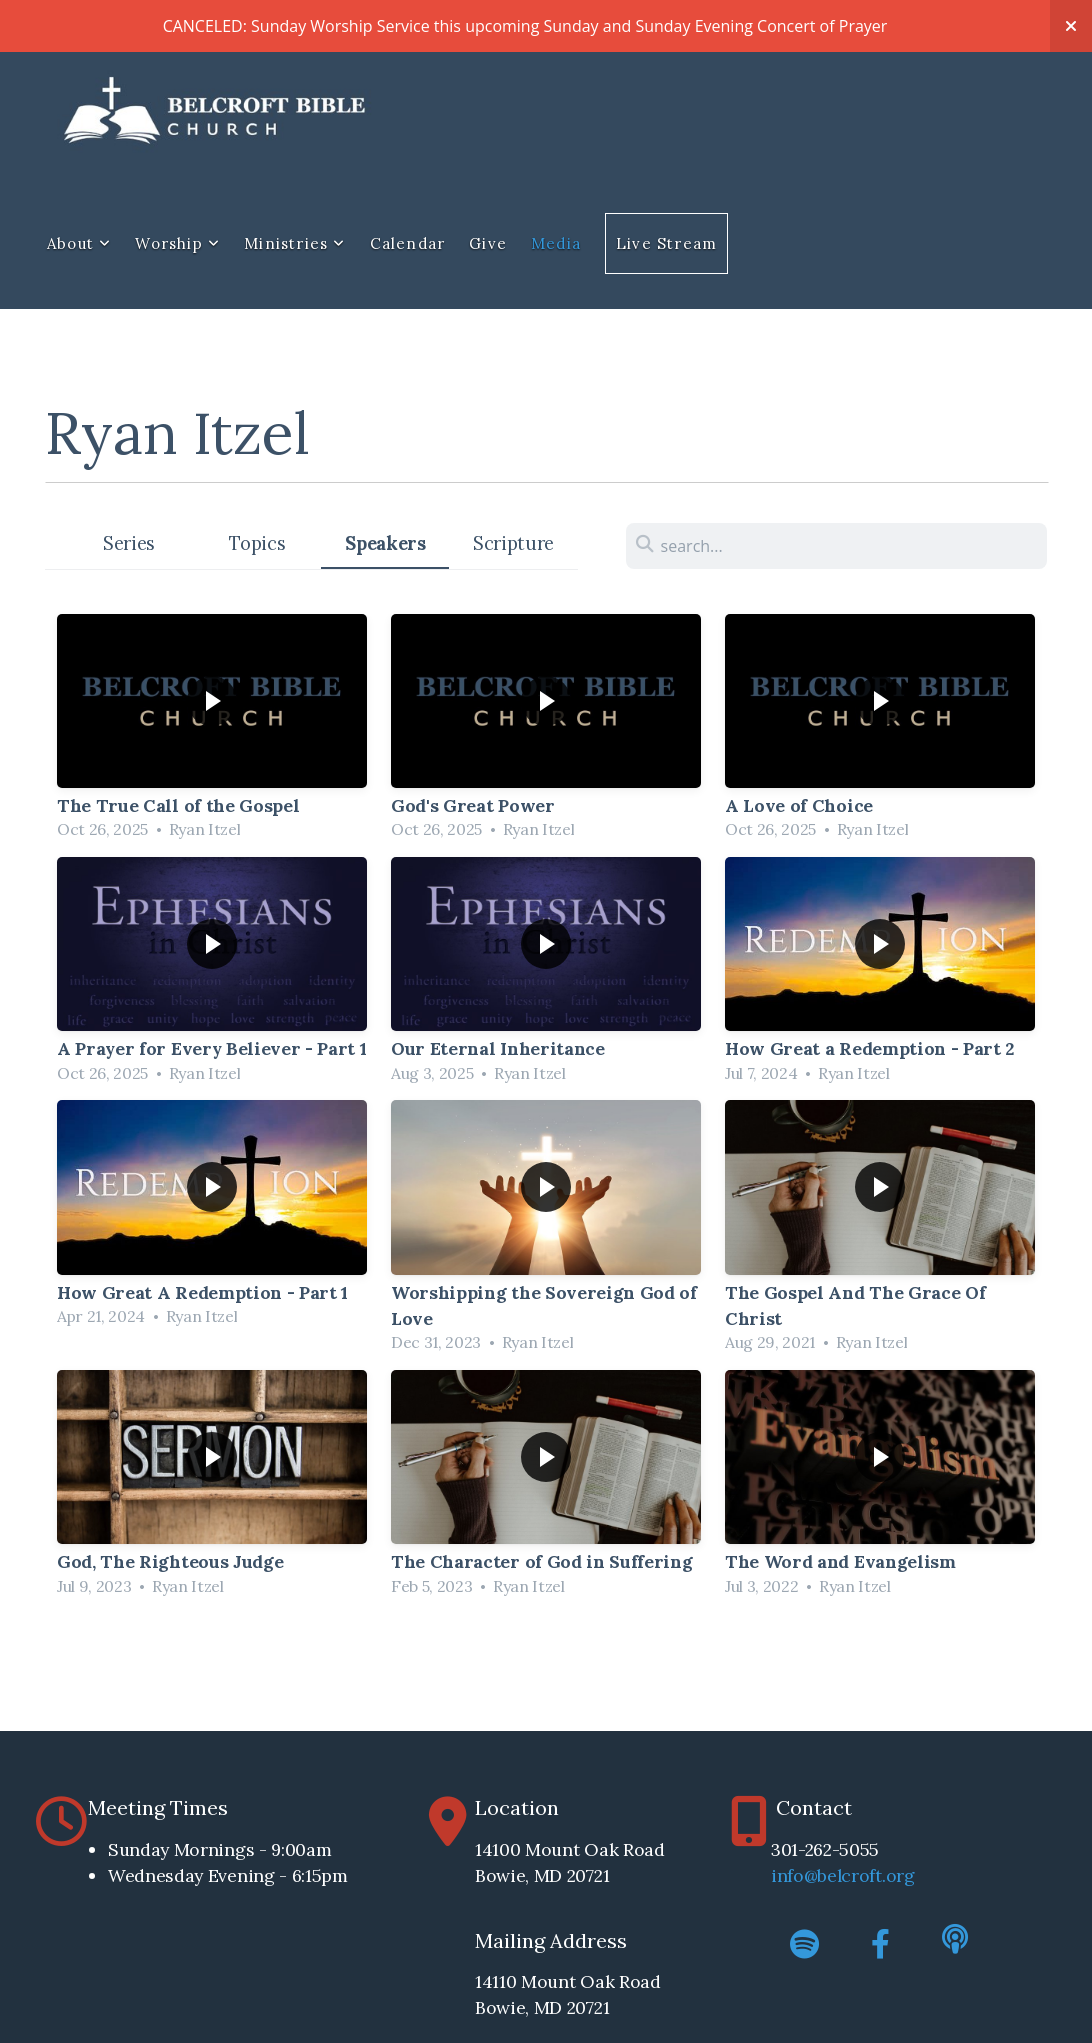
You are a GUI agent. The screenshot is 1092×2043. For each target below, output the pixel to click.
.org (898, 1875)
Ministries (294, 243)
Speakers (385, 543)
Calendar (408, 243)
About (79, 243)
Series (129, 543)
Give (488, 243)
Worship (177, 243)
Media (556, 243)
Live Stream (666, 243)
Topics (257, 543)
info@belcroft (826, 1875)
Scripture (513, 543)
